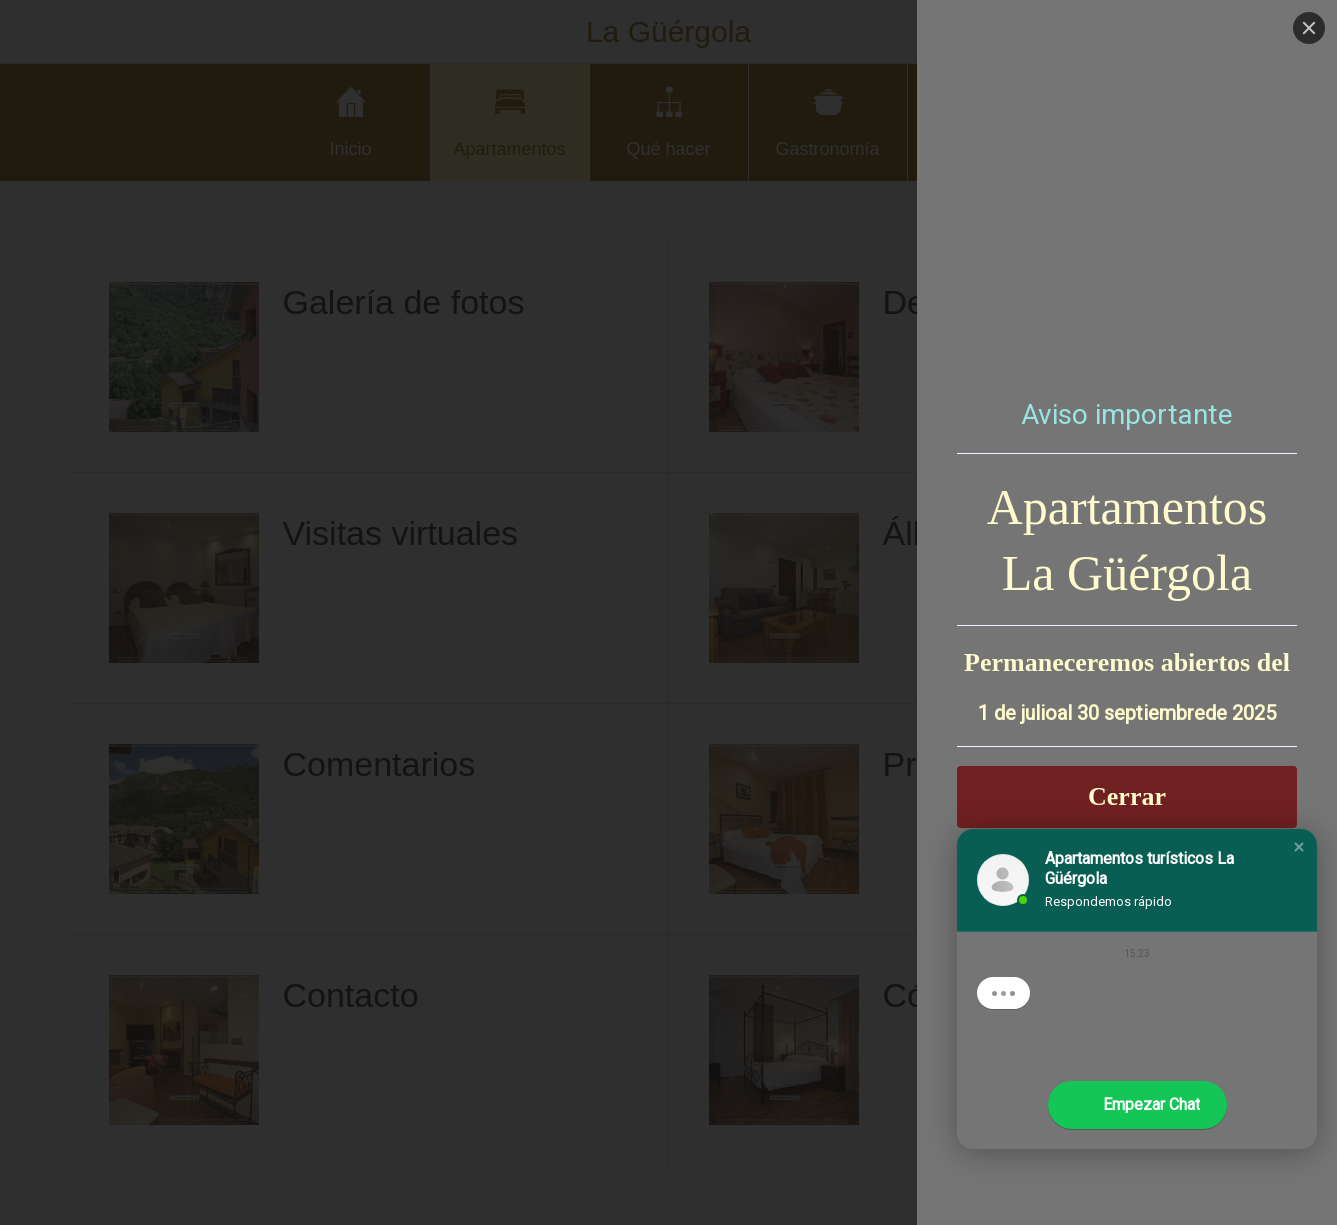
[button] (1299, 847)
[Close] (1309, 28)
